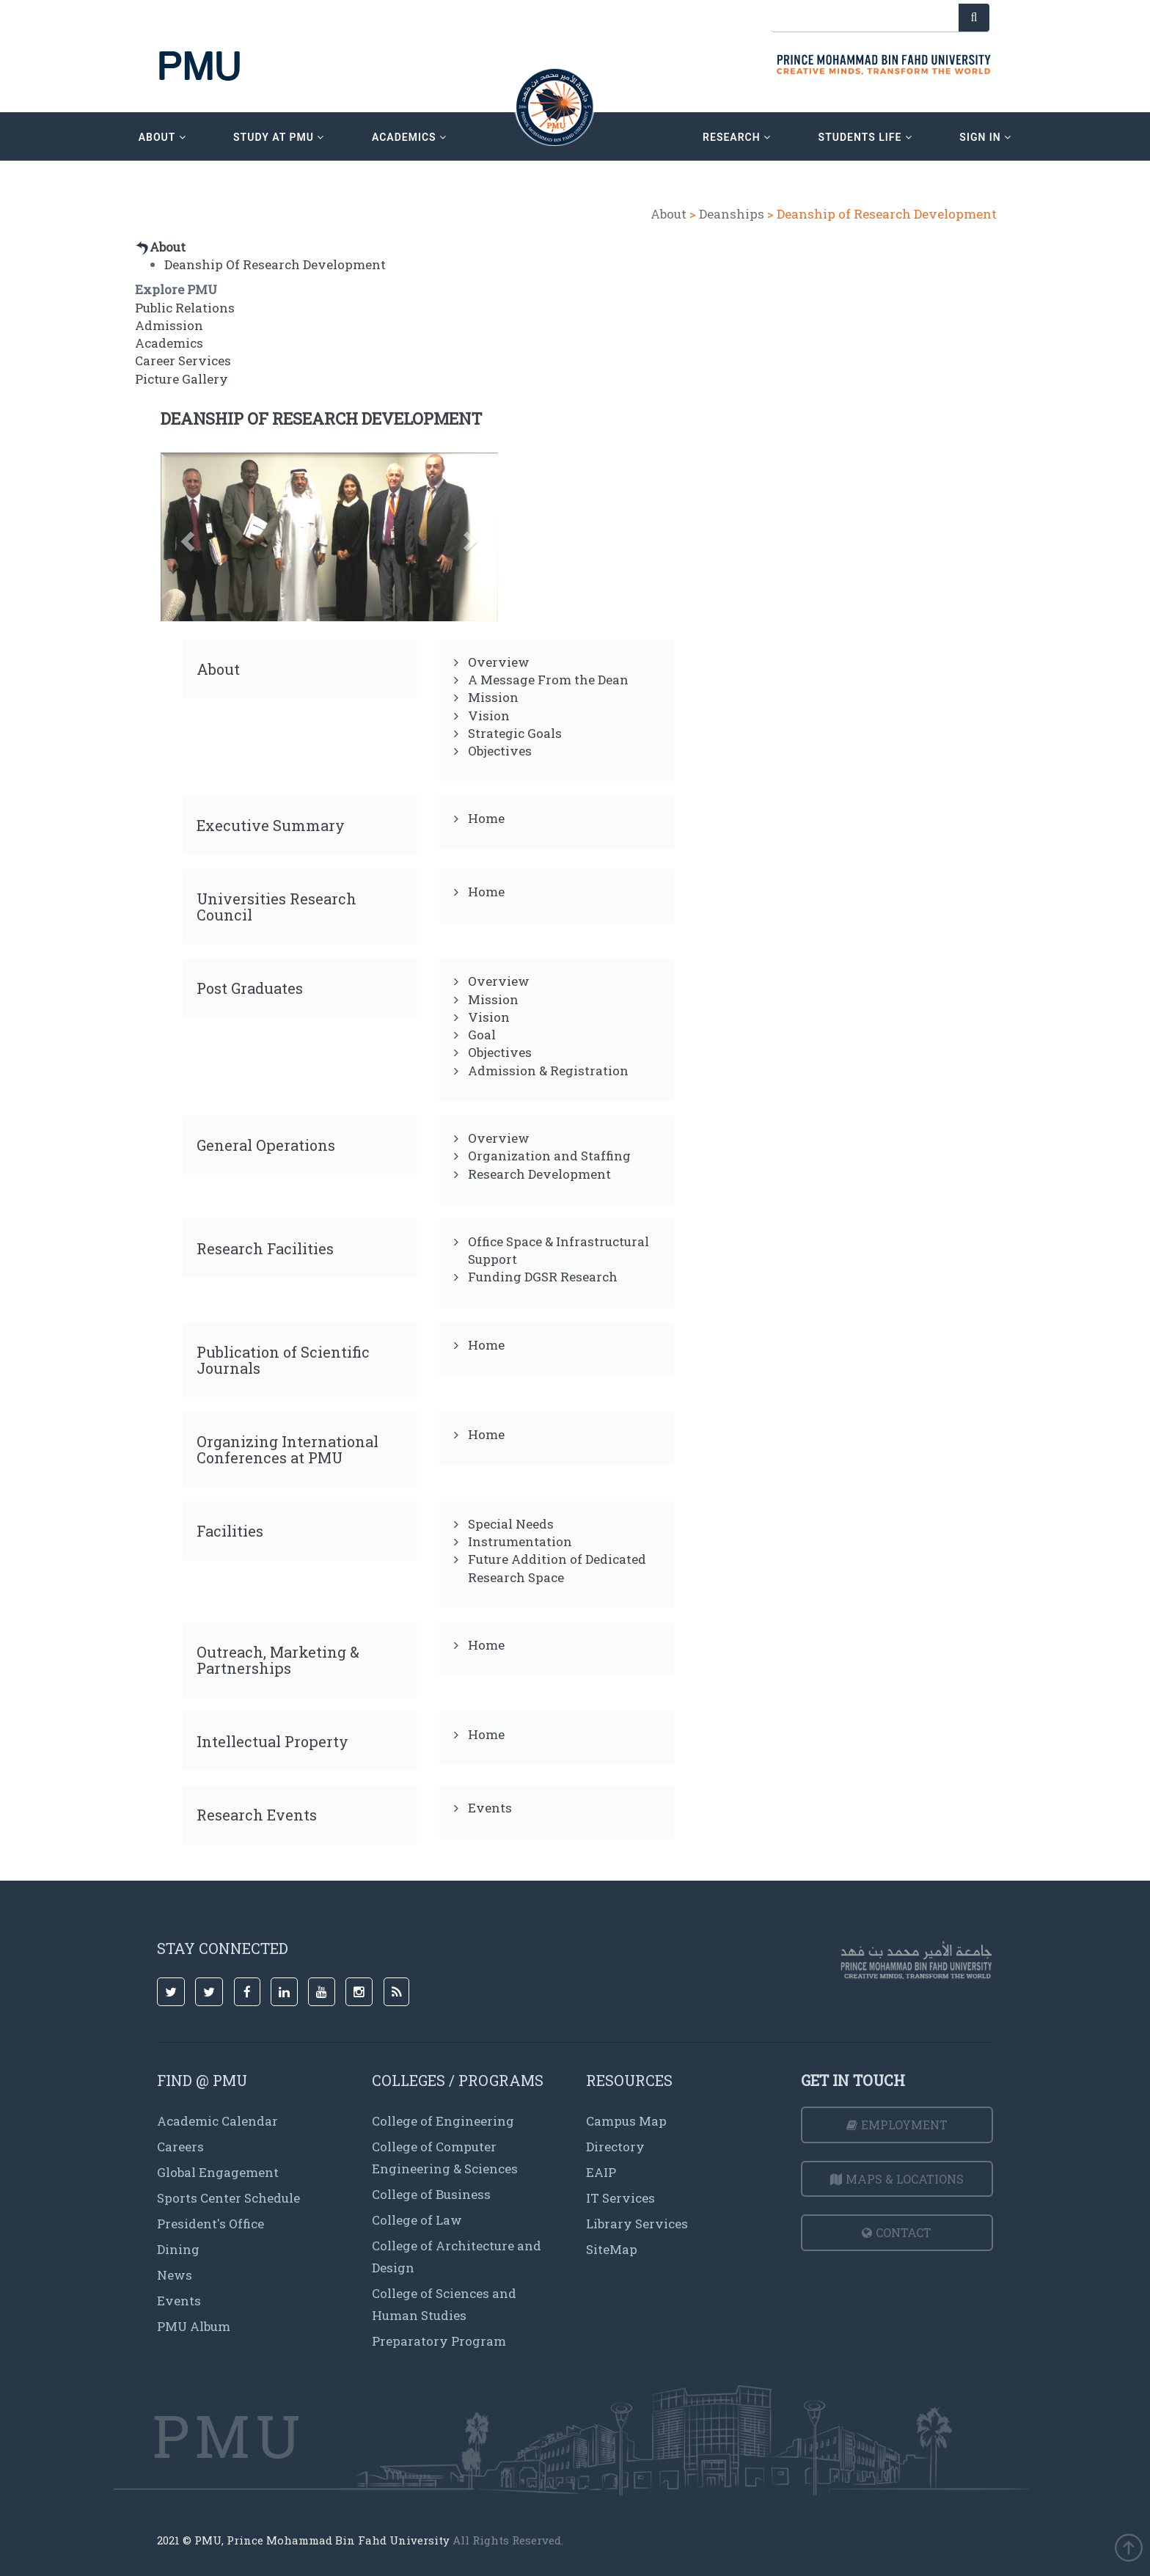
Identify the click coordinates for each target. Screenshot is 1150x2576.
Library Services (637, 2223)
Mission (493, 697)
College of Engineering (443, 2120)
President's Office (210, 2223)
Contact (896, 2232)
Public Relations (185, 307)
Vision (489, 715)
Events (490, 1807)
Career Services (183, 360)
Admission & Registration (548, 1070)
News (174, 2274)
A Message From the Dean (548, 679)
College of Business (431, 2194)
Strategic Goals (515, 733)
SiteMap (611, 2249)
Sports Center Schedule (228, 2197)
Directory (615, 2146)
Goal (482, 1034)
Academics (169, 342)
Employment (897, 2124)
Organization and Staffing (549, 1155)
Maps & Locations (897, 2179)
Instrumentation (520, 1541)
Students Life (865, 137)
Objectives (500, 750)
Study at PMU (278, 137)
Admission (169, 325)
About (668, 213)
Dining (178, 2249)
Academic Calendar (217, 2120)
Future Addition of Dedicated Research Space (557, 1568)
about (162, 137)
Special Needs (511, 1523)
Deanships (731, 213)
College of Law (417, 2219)
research (737, 137)
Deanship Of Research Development (275, 264)
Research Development (539, 1174)
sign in (985, 137)
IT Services (620, 2197)
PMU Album (193, 2326)
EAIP (601, 2172)
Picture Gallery (181, 378)
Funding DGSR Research (543, 1276)
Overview (499, 662)
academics (409, 137)
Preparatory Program (439, 2340)
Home (486, 818)
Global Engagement (218, 2172)
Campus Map (626, 2120)
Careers (180, 2146)
